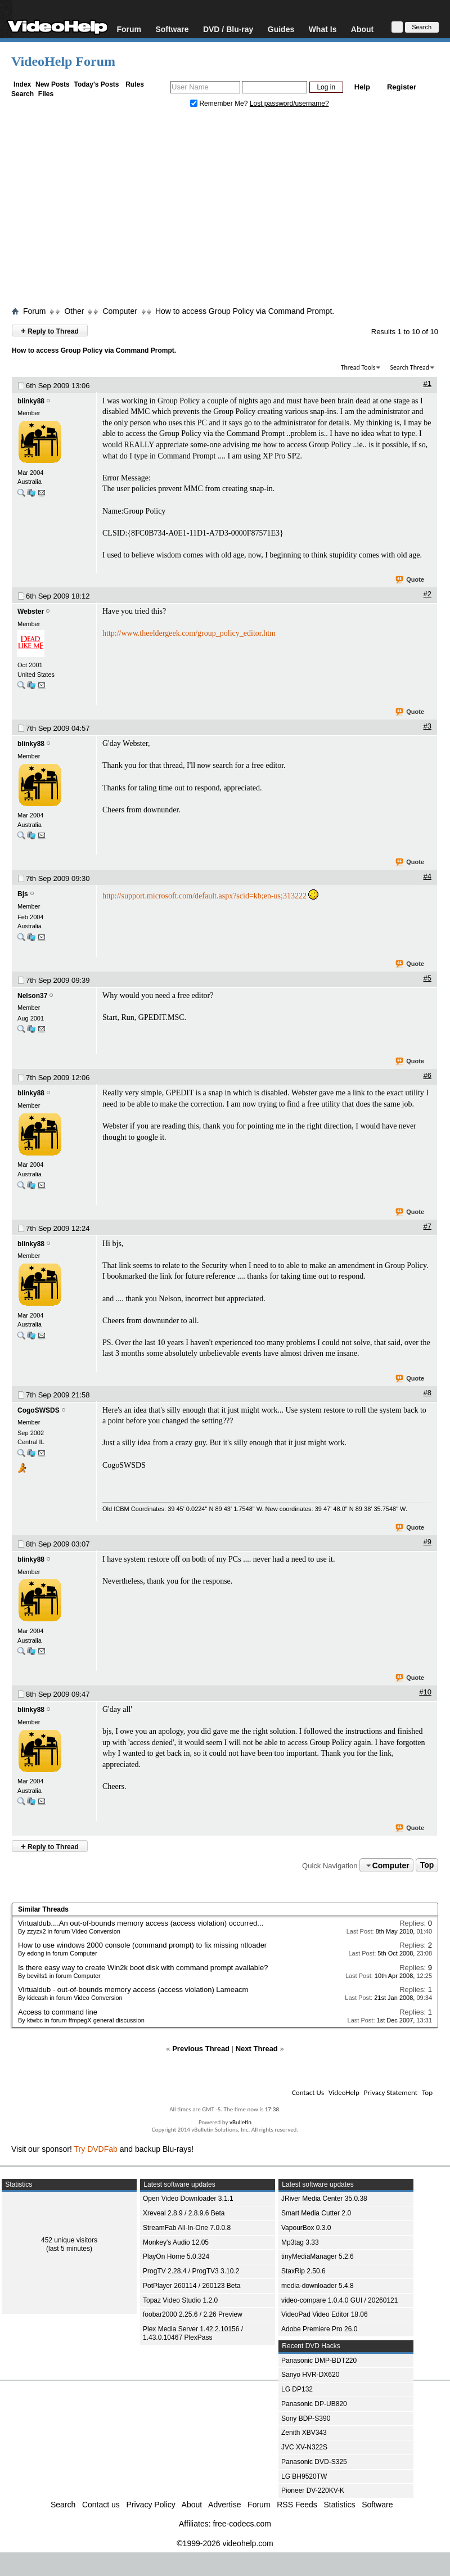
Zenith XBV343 (304, 2432)
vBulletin (240, 2122)
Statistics (340, 2504)
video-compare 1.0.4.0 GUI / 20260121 (339, 2300)
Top (427, 1865)
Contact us (101, 2504)
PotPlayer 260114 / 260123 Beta (191, 2286)
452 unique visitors (69, 2240)
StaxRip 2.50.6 (303, 2271)
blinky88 (30, 401)
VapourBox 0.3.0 (306, 2228)
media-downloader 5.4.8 (317, 2286)
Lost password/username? (289, 103)
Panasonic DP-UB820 (314, 2404)
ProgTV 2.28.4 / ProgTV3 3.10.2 (191, 2271)
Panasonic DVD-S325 (314, 2462)
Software (171, 29)
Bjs (22, 894)
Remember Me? (220, 103)
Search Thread (409, 367)
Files (45, 94)
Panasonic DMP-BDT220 (319, 2360)
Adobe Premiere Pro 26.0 (319, 2329)
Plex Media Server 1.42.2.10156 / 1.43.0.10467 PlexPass (193, 2333)
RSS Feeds (297, 2504)
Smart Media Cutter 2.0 (316, 2213)
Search (22, 94)
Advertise (224, 2504)
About (362, 29)
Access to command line (57, 2012)
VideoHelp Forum (63, 61)
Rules (134, 84)
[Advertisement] (225, 210)
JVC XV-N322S (304, 2447)
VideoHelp (343, 2092)
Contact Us (308, 2092)
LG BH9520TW (304, 2476)
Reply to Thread (50, 330)
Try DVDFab (96, 2149)
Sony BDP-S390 (305, 2418)
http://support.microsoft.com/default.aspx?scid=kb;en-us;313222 (204, 896)
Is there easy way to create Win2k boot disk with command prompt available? (143, 1967)
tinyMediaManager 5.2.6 (317, 2256)
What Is (323, 29)
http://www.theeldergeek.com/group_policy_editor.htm (189, 633)
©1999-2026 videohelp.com (225, 2543)
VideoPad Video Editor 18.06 (324, 2314)
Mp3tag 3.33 (300, 2242)
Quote (410, 580)
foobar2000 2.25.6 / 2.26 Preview (192, 2314)
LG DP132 (297, 2389)
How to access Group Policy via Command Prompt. (244, 311)
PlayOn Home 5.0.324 (176, 2256)
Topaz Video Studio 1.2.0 (180, 2300)
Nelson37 (32, 996)
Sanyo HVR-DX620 (310, 2375)
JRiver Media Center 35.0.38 (324, 2198)
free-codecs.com (242, 2523)
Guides (281, 29)
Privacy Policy (151, 2504)
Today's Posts (96, 84)
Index (22, 84)
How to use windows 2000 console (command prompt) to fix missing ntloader (142, 1945)
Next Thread (257, 2048)
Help (362, 87)
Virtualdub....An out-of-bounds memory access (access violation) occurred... (140, 1923)
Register (401, 87)
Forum (128, 29)
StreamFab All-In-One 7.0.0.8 (187, 2228)
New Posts (52, 84)
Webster (30, 611)
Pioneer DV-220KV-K (312, 2490)
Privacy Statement (390, 2092)
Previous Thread (201, 2048)
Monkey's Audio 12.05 (176, 2242)
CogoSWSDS (38, 1410)
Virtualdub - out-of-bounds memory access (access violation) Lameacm (133, 1989)
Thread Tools (358, 367)
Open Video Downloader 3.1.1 (188, 2198)
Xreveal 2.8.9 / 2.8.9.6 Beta (183, 2213)
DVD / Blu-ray (228, 29)
